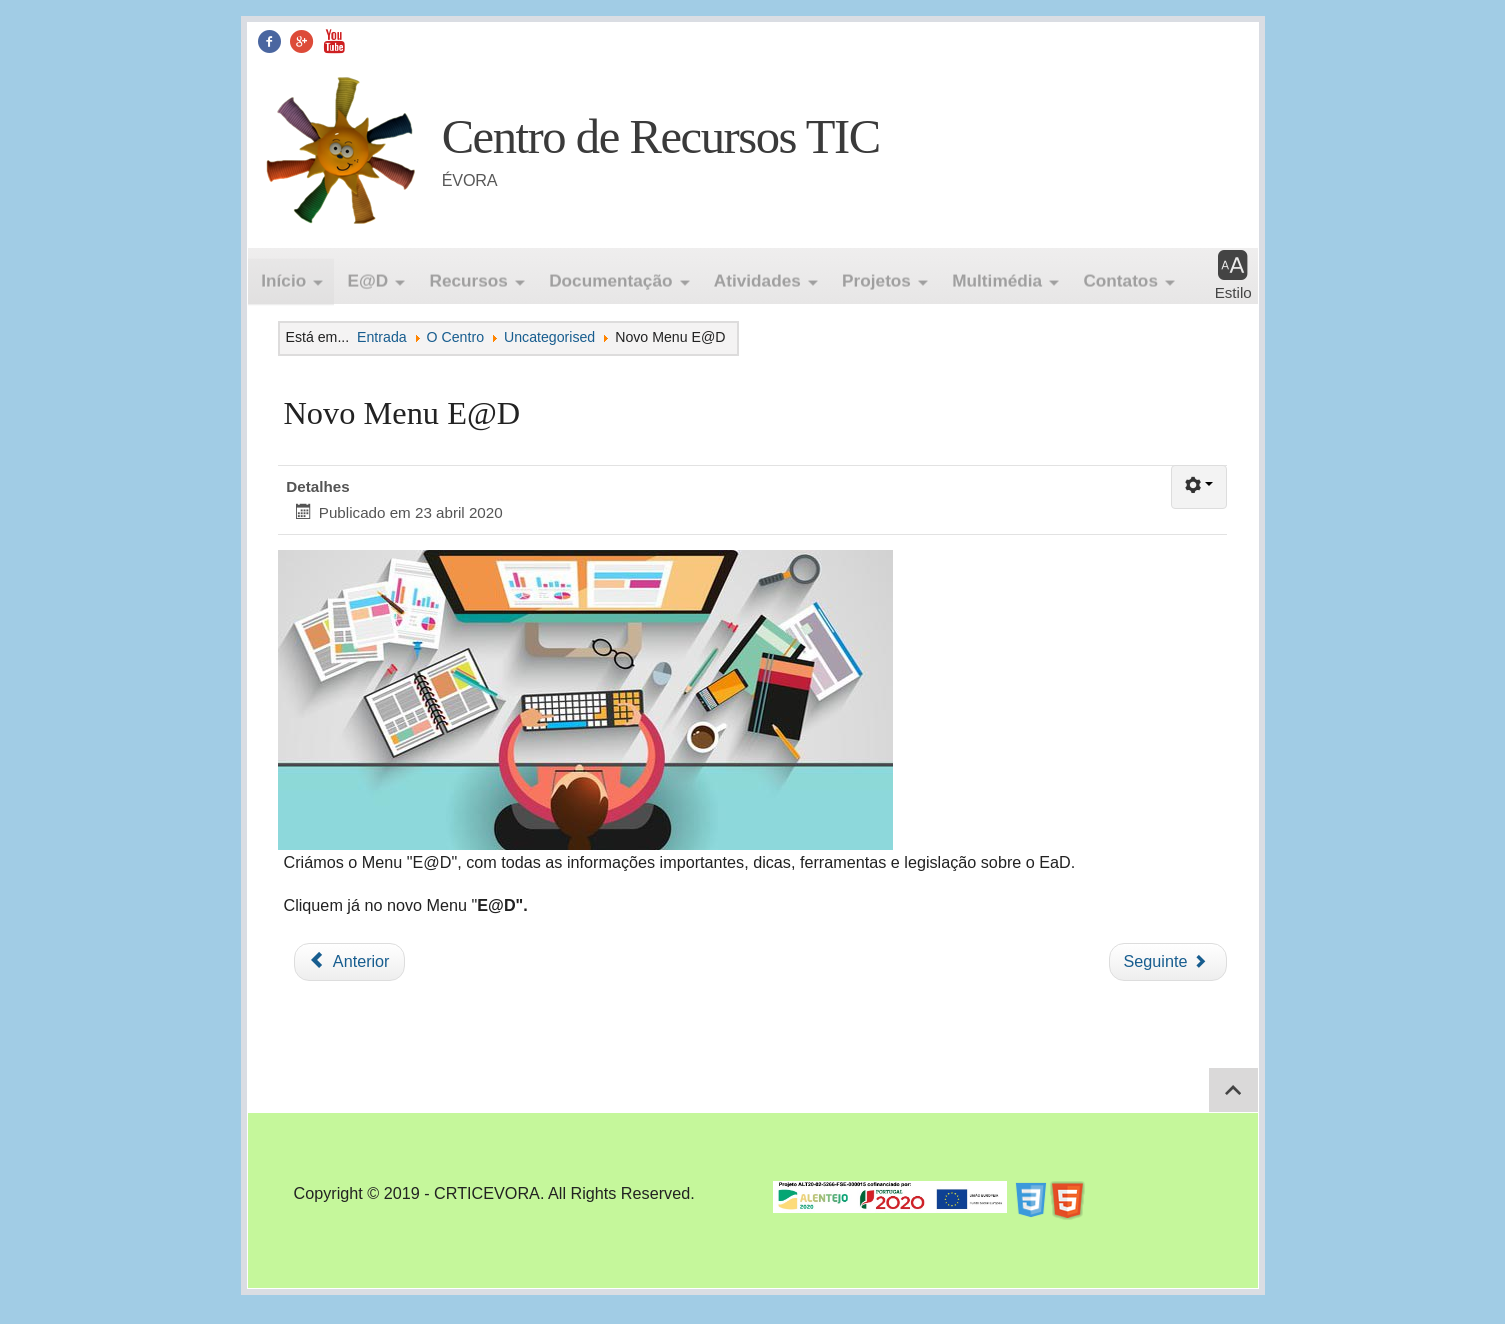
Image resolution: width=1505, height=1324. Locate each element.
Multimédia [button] (997, 275)
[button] (1233, 276)
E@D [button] (368, 275)
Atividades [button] (757, 275)
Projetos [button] (876, 275)
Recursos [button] (468, 275)
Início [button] (283, 275)
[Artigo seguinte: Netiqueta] (1168, 962)
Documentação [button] (610, 275)
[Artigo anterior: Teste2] (349, 962)
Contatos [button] (1120, 275)
